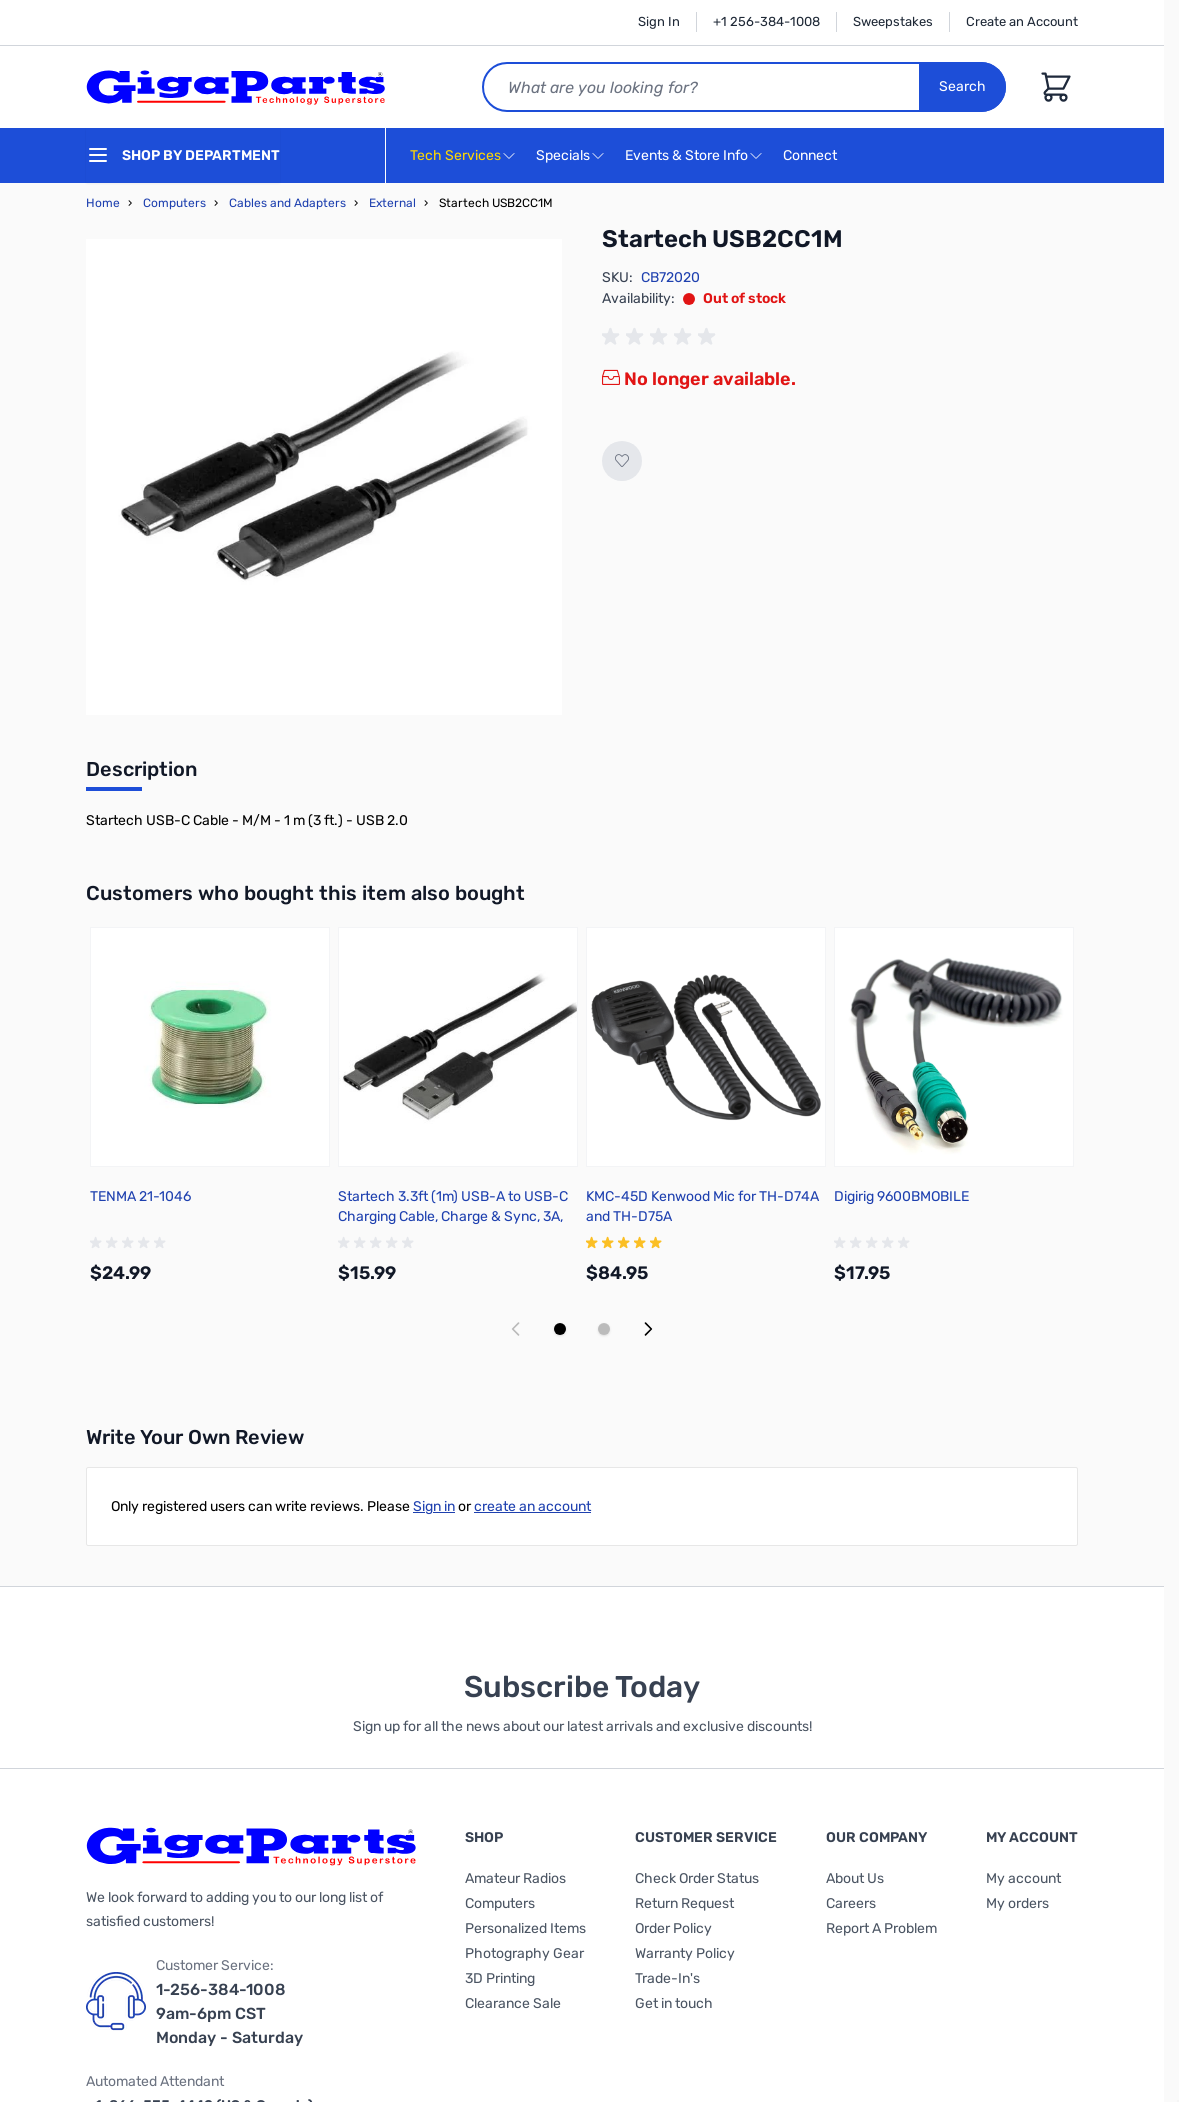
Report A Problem (881, 1928)
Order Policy (673, 1928)
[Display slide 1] (560, 1329)
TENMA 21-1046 (140, 1196)
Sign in (434, 1506)
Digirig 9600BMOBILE (901, 1196)
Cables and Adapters (287, 203)
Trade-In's (667, 1978)
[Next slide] (648, 1329)
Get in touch (674, 2003)
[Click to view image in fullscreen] (324, 477)
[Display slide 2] (604, 1329)
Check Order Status (697, 1878)
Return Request (684, 1903)
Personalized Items (525, 1928)
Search (962, 86)
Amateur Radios (515, 1878)
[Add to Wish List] (622, 461)
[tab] (141, 775)
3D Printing (500, 1978)
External (392, 203)
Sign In (659, 21)
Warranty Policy (685, 1953)
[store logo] (236, 87)
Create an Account (1022, 21)
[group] (662, 337)
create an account (532, 1506)
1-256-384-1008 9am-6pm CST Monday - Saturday (229, 2013)
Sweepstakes (893, 21)
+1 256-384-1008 (766, 21)
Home (103, 203)
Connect (812, 156)
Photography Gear (524, 1953)
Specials (563, 155)
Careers (851, 1903)
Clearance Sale (513, 2003)
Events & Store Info (686, 155)
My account (1023, 1878)
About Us (855, 1878)
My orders (1017, 1903)
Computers (174, 203)
